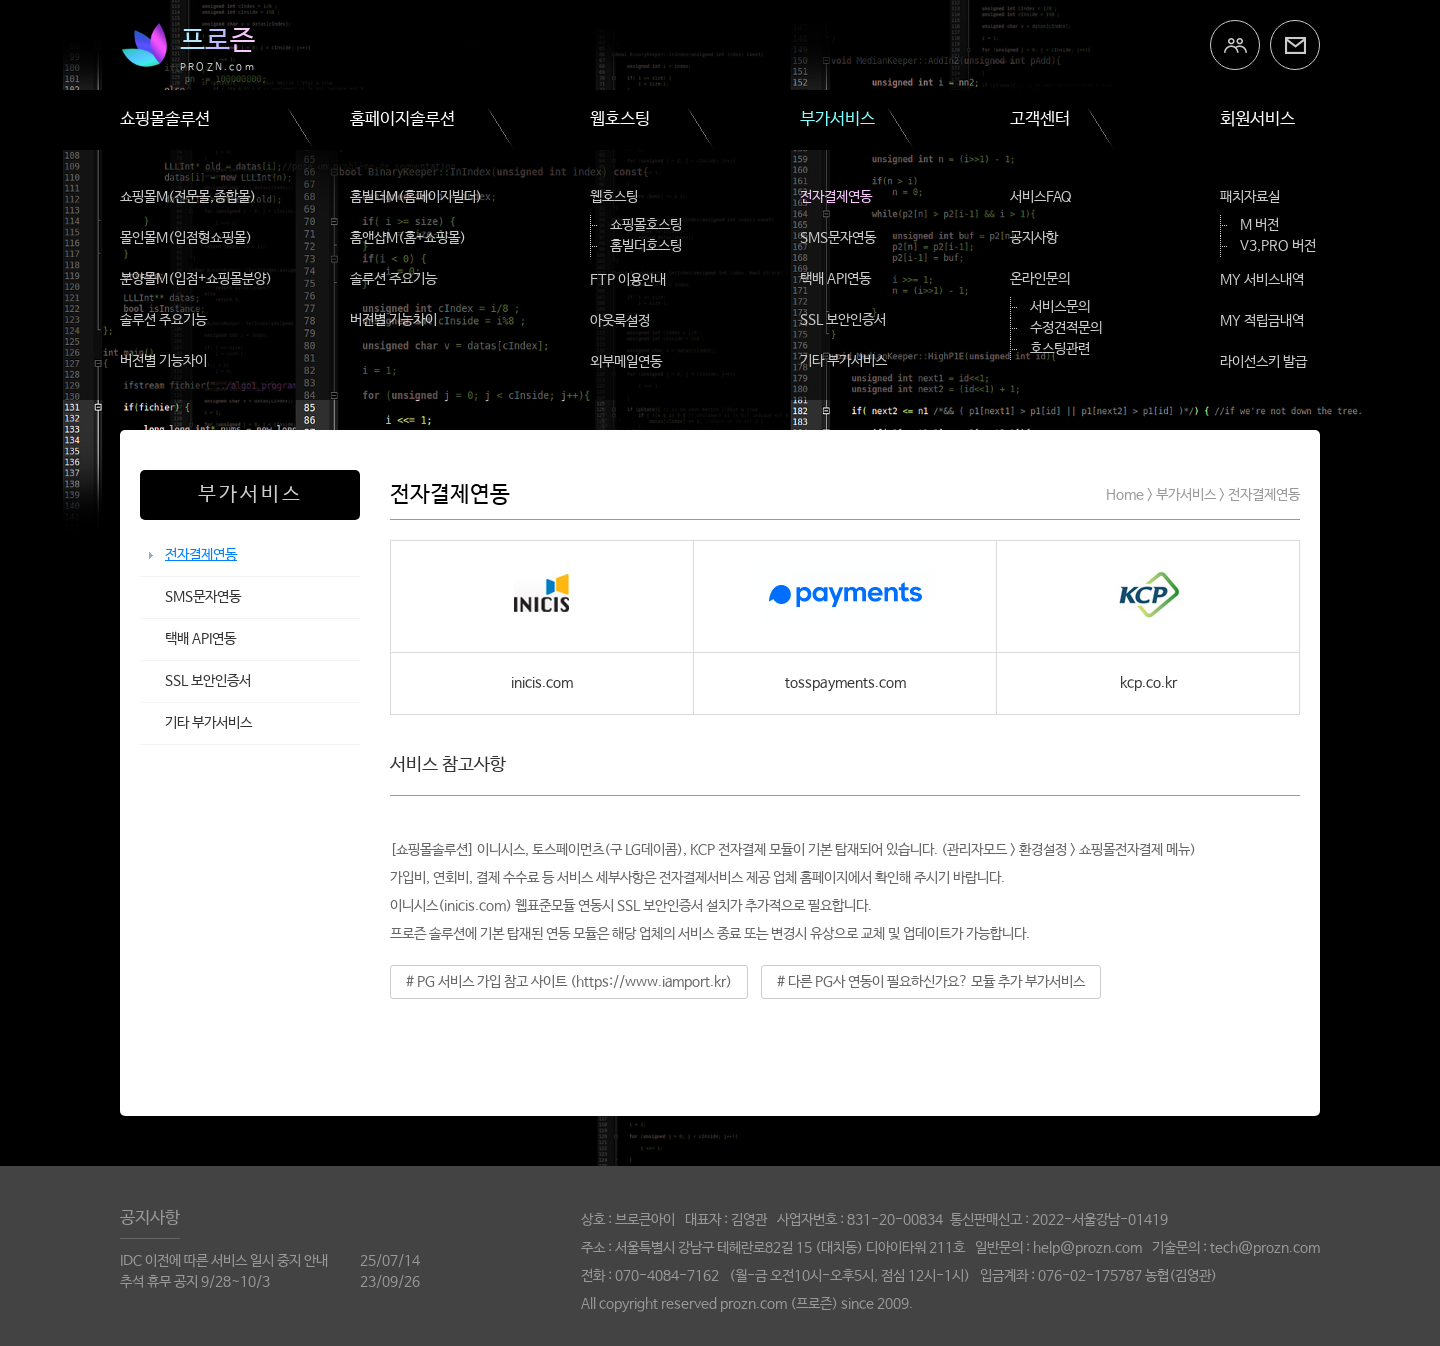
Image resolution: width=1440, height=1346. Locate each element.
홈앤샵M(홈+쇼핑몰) (408, 238)
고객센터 (1040, 119)
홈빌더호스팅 (646, 246)
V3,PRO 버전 (1278, 246)
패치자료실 (1250, 197)
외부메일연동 (626, 362)
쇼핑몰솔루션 (165, 119)
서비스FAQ (1041, 197)
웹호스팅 (620, 119)
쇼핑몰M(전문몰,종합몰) (188, 197)
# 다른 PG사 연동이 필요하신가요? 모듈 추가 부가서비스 (931, 982)
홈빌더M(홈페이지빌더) (416, 197)
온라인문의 (1040, 279)
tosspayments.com (845, 683)
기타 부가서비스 (843, 361)
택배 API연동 (835, 279)
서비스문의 (1060, 307)
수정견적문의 (1066, 328)
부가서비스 (837, 119)
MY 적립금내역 (1262, 321)
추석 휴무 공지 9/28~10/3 (195, 1282)
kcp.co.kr (1148, 683)
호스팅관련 (1060, 349)
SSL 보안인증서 (843, 320)
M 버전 (1259, 225)
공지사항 (1034, 238)
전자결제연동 (836, 197)
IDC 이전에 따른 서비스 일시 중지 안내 (224, 1261)
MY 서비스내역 (1262, 280)
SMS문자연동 (838, 238)
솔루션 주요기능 (163, 320)
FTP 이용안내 (628, 280)
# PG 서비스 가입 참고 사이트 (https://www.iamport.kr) (569, 982)
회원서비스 (1257, 119)
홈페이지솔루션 (402, 119)
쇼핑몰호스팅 (646, 225)
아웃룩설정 (620, 321)
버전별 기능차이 (163, 361)
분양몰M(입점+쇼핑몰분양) (196, 279)
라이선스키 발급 (1263, 362)
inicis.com (542, 683)
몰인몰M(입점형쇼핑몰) (186, 238)
